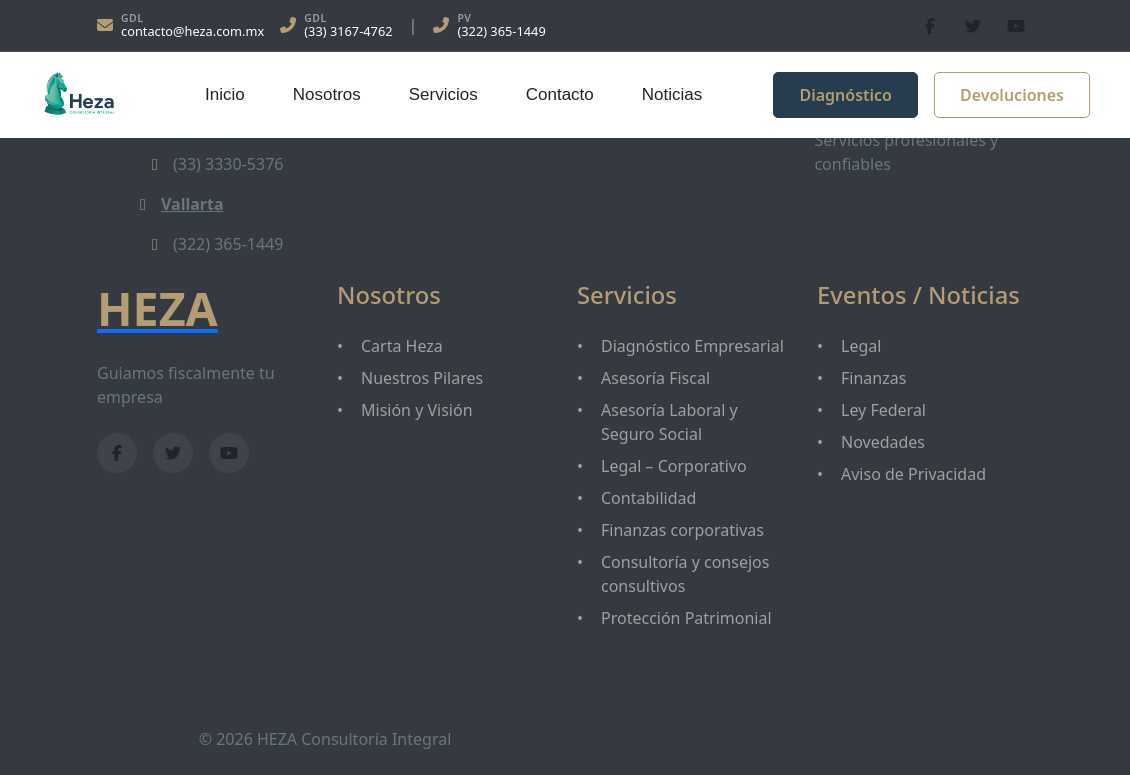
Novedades (883, 442)
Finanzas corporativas (682, 530)
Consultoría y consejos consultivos (685, 574)
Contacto (560, 94)
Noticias (672, 94)
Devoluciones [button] (1012, 95)
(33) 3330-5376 (214, 164)
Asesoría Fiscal (655, 378)
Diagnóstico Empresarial (692, 346)
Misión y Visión (417, 410)
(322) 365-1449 (501, 31)
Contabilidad (648, 498)
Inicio (225, 94)
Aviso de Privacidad (913, 474)
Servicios (443, 94)
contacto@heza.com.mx (192, 31)
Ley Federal (883, 410)
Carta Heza (402, 346)
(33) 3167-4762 (348, 31)
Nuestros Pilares (422, 378)
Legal (861, 346)
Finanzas (873, 378)
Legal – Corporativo (674, 466)
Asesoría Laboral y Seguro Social (669, 422)
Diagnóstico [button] (845, 95)
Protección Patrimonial (686, 618)
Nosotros (327, 94)
